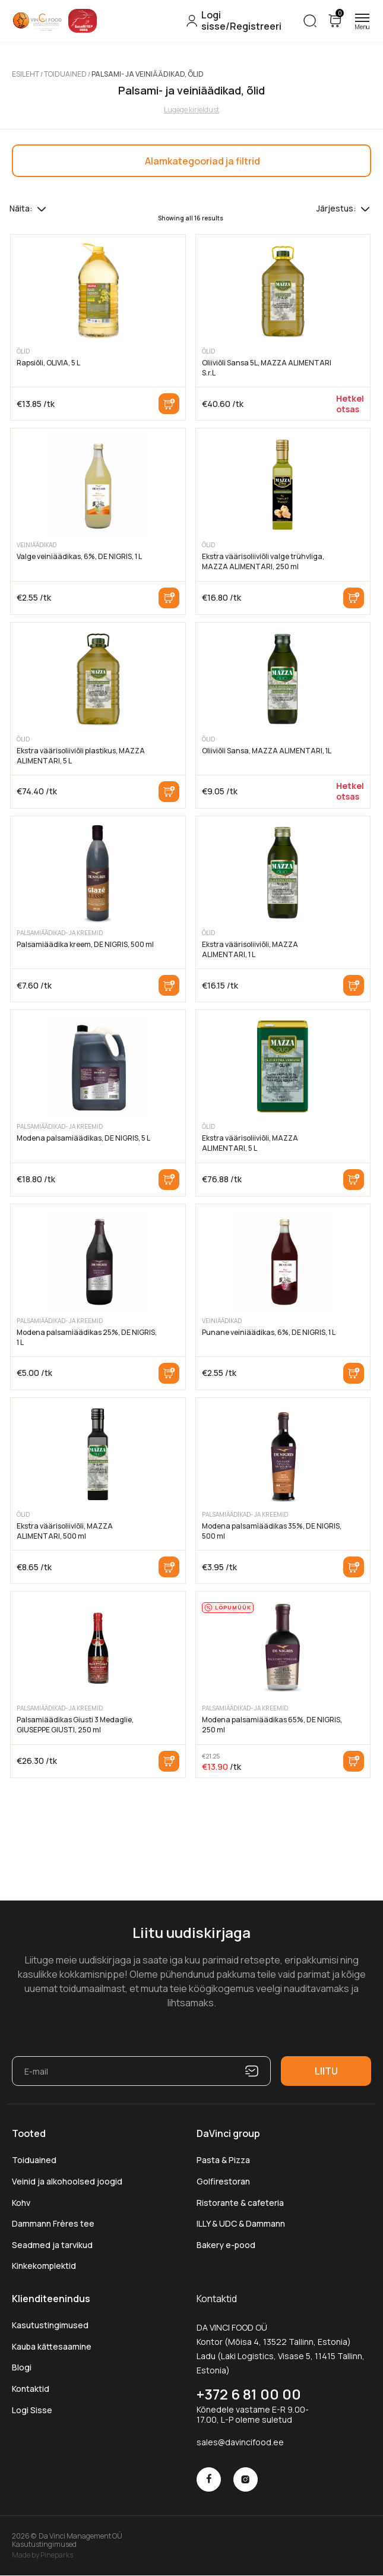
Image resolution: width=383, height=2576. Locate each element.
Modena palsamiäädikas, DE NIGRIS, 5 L (83, 1138)
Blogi (21, 2367)
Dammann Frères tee (53, 2223)
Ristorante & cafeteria (240, 2202)
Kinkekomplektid (44, 2265)
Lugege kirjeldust (191, 110)
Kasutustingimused (50, 2325)
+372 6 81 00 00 (249, 2394)
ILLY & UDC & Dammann (241, 2223)
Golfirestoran (223, 2181)
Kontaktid (30, 2388)
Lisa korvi (169, 403)
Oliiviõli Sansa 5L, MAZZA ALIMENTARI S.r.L (266, 368)
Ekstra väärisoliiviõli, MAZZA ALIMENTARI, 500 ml (65, 1531)
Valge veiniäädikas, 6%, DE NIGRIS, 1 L (79, 556)
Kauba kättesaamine (51, 2346)
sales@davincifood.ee (240, 2442)
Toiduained (65, 74)
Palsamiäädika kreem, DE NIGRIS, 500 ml (85, 944)
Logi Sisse (32, 2410)
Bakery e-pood (226, 2244)
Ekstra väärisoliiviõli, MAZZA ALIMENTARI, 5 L (250, 1143)
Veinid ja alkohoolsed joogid (67, 2181)
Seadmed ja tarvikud (52, 2244)
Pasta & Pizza (223, 2159)
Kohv (21, 2202)
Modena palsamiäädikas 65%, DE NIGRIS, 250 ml (272, 1725)
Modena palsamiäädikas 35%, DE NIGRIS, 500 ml (271, 1531)
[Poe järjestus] (365, 208)
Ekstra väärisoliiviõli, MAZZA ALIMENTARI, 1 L (250, 949)
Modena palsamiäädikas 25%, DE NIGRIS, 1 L (87, 1337)
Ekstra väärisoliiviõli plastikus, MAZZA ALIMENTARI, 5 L (81, 756)
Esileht (25, 74)
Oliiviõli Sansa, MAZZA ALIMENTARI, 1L (266, 751)
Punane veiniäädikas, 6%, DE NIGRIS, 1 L (268, 1332)
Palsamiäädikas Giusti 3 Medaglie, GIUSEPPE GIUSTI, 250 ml (75, 1725)
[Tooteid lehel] (42, 208)
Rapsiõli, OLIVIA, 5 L (48, 363)
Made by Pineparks (42, 2554)
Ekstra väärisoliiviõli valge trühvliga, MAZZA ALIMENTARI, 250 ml (263, 561)
